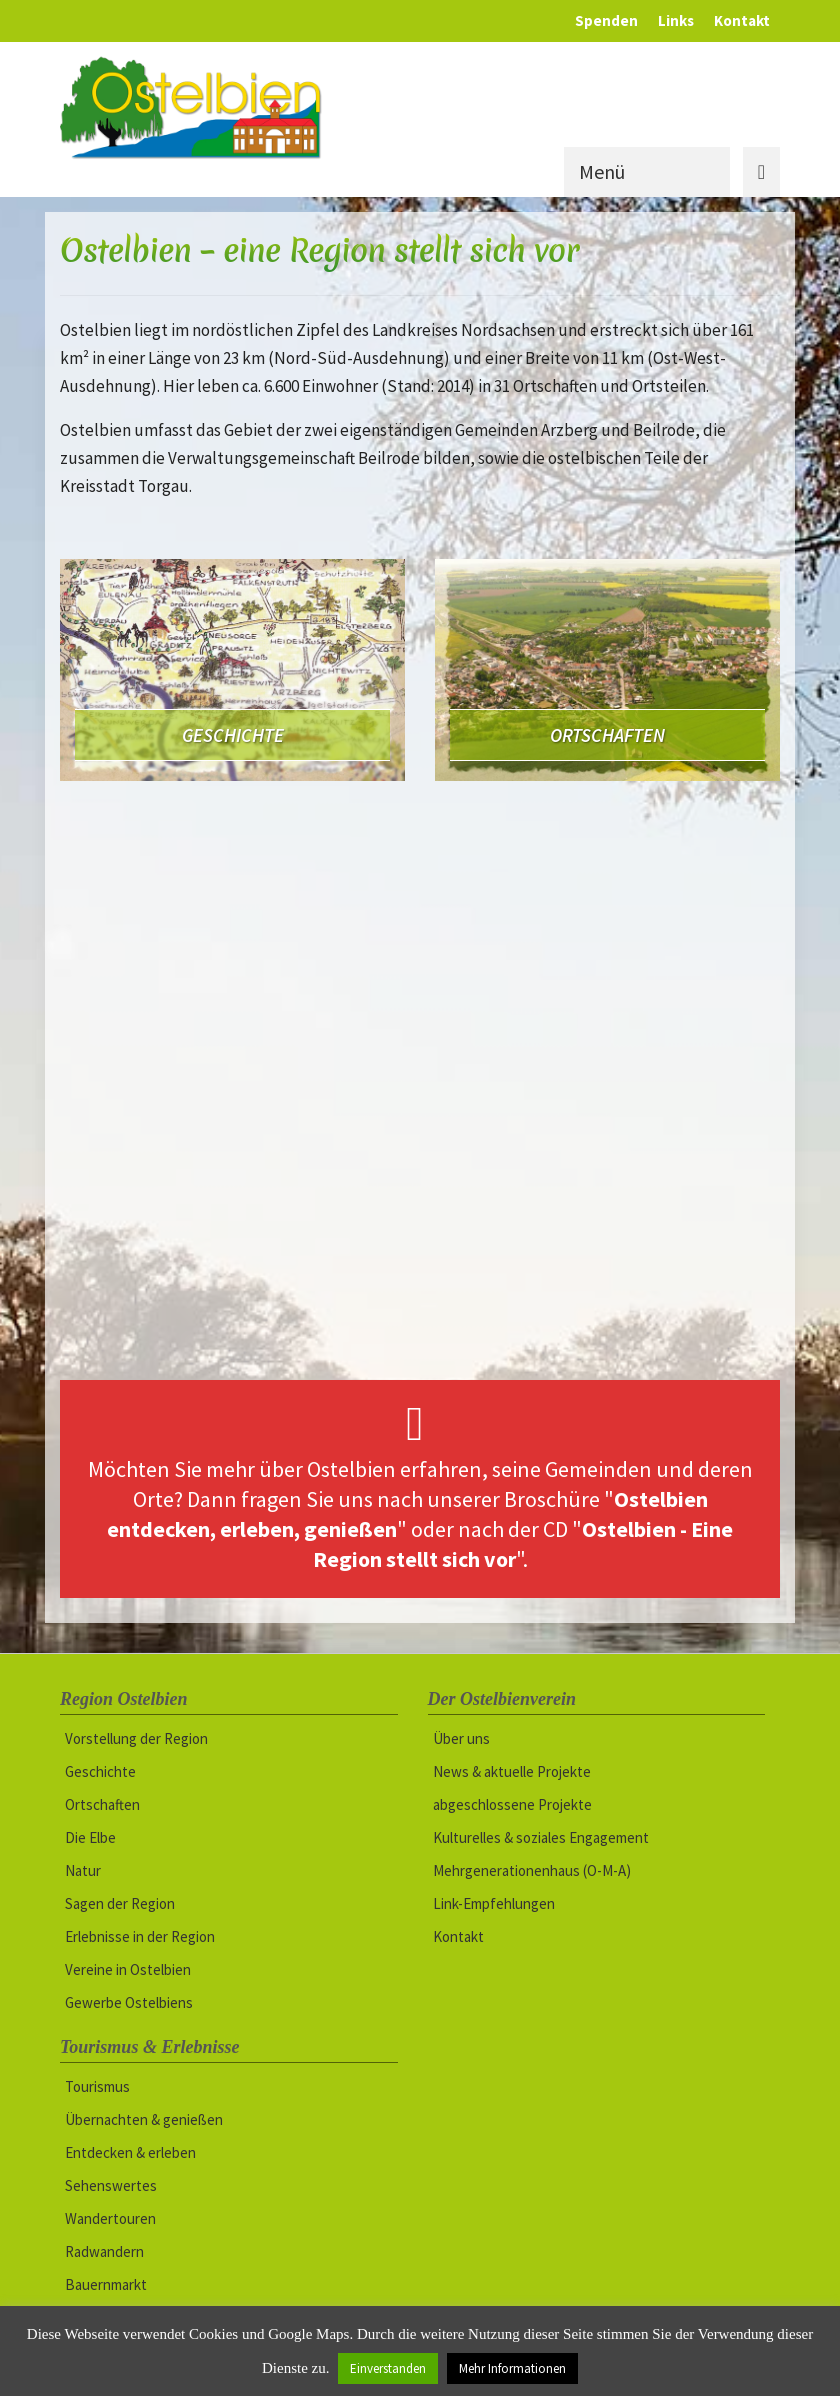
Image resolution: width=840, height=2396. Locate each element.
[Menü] (672, 172)
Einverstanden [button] (388, 2368)
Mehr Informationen (512, 2368)
